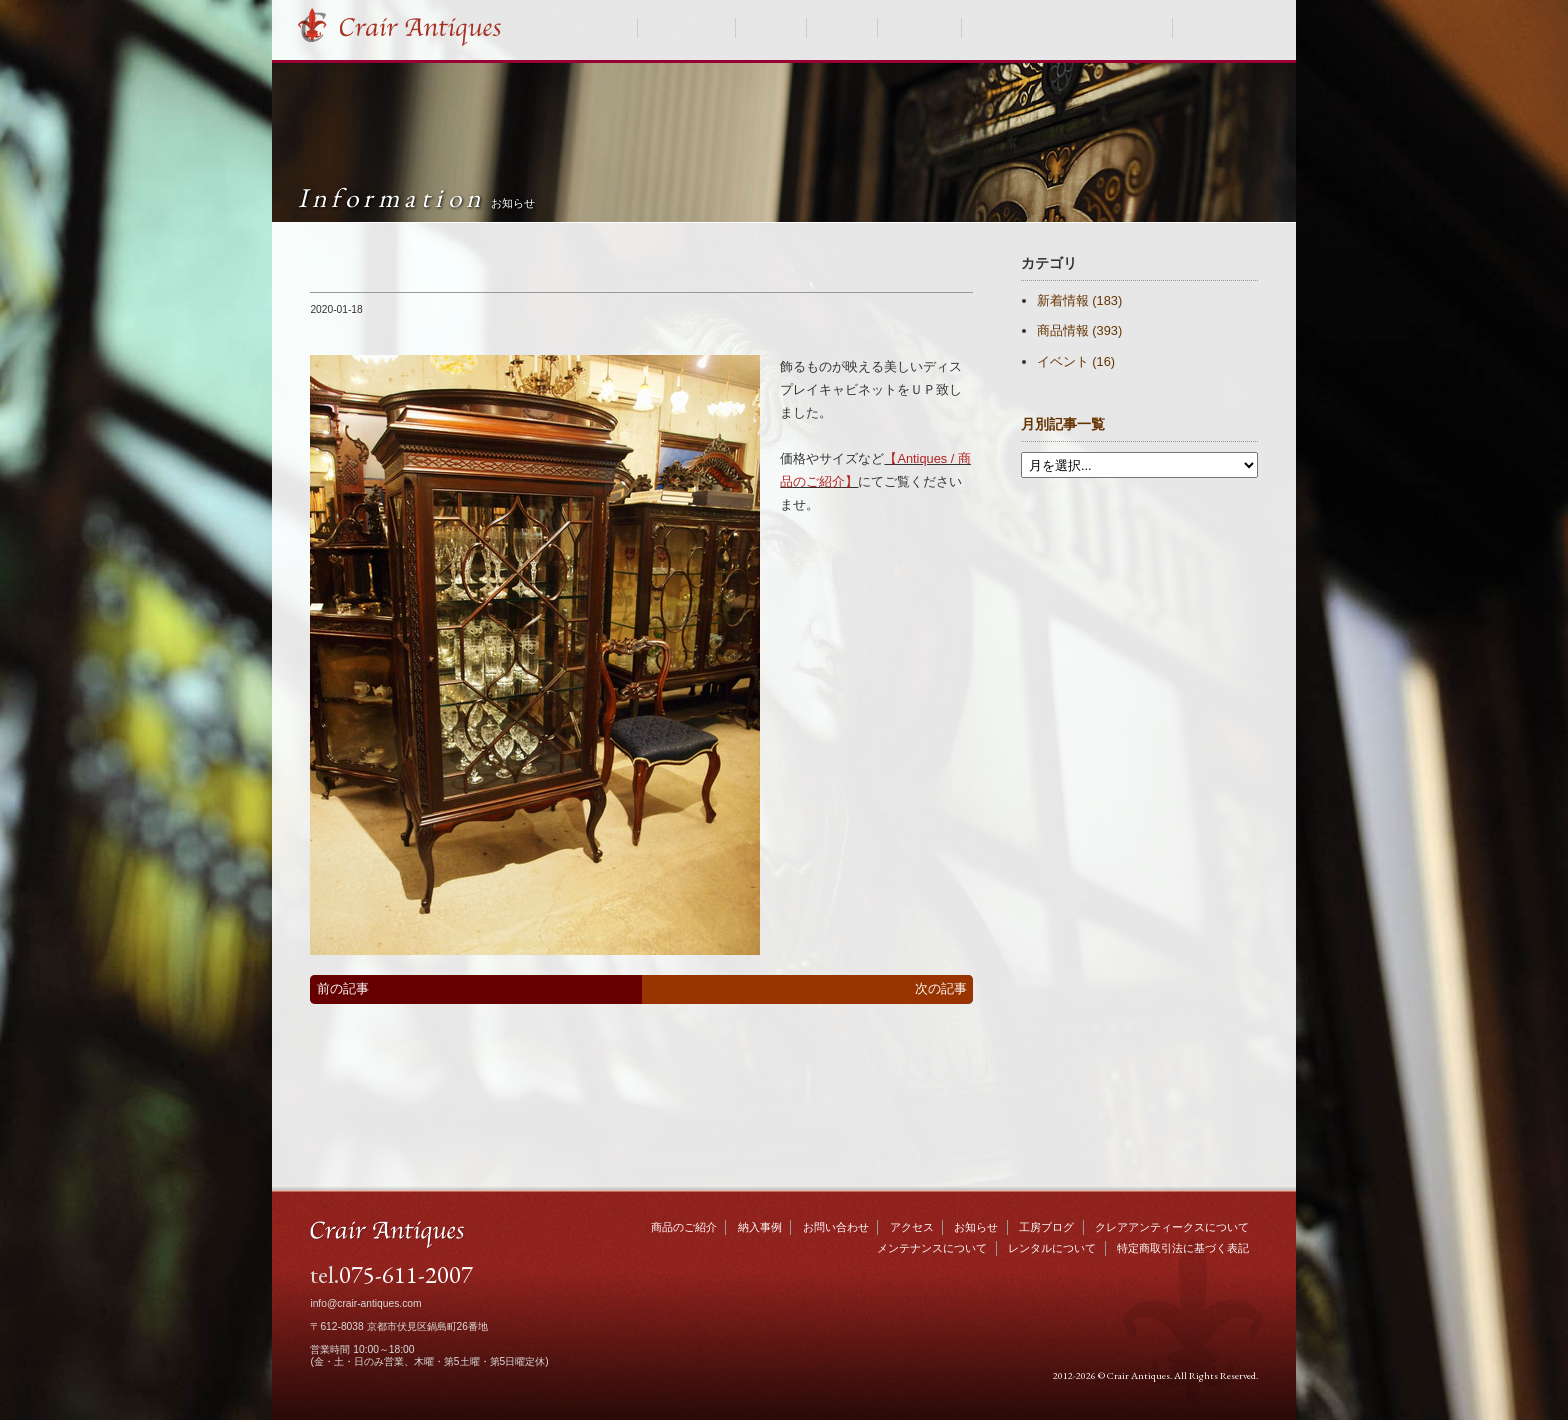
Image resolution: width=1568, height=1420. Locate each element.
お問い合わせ (1222, 27)
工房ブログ (919, 27)
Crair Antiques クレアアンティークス (419, 28)
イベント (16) (1076, 361)
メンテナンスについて (932, 1248)
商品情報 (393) (1079, 330)
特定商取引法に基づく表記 (1183, 1248)
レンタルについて (1052, 1248)
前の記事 (343, 988)
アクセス (912, 1227)
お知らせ (842, 27)
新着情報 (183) (1079, 300)
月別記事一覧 (1063, 424)
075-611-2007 (406, 1274)
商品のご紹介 (687, 27)
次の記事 (941, 988)
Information (416, 197)
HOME (610, 27)
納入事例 (771, 27)
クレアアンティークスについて (1067, 27)
